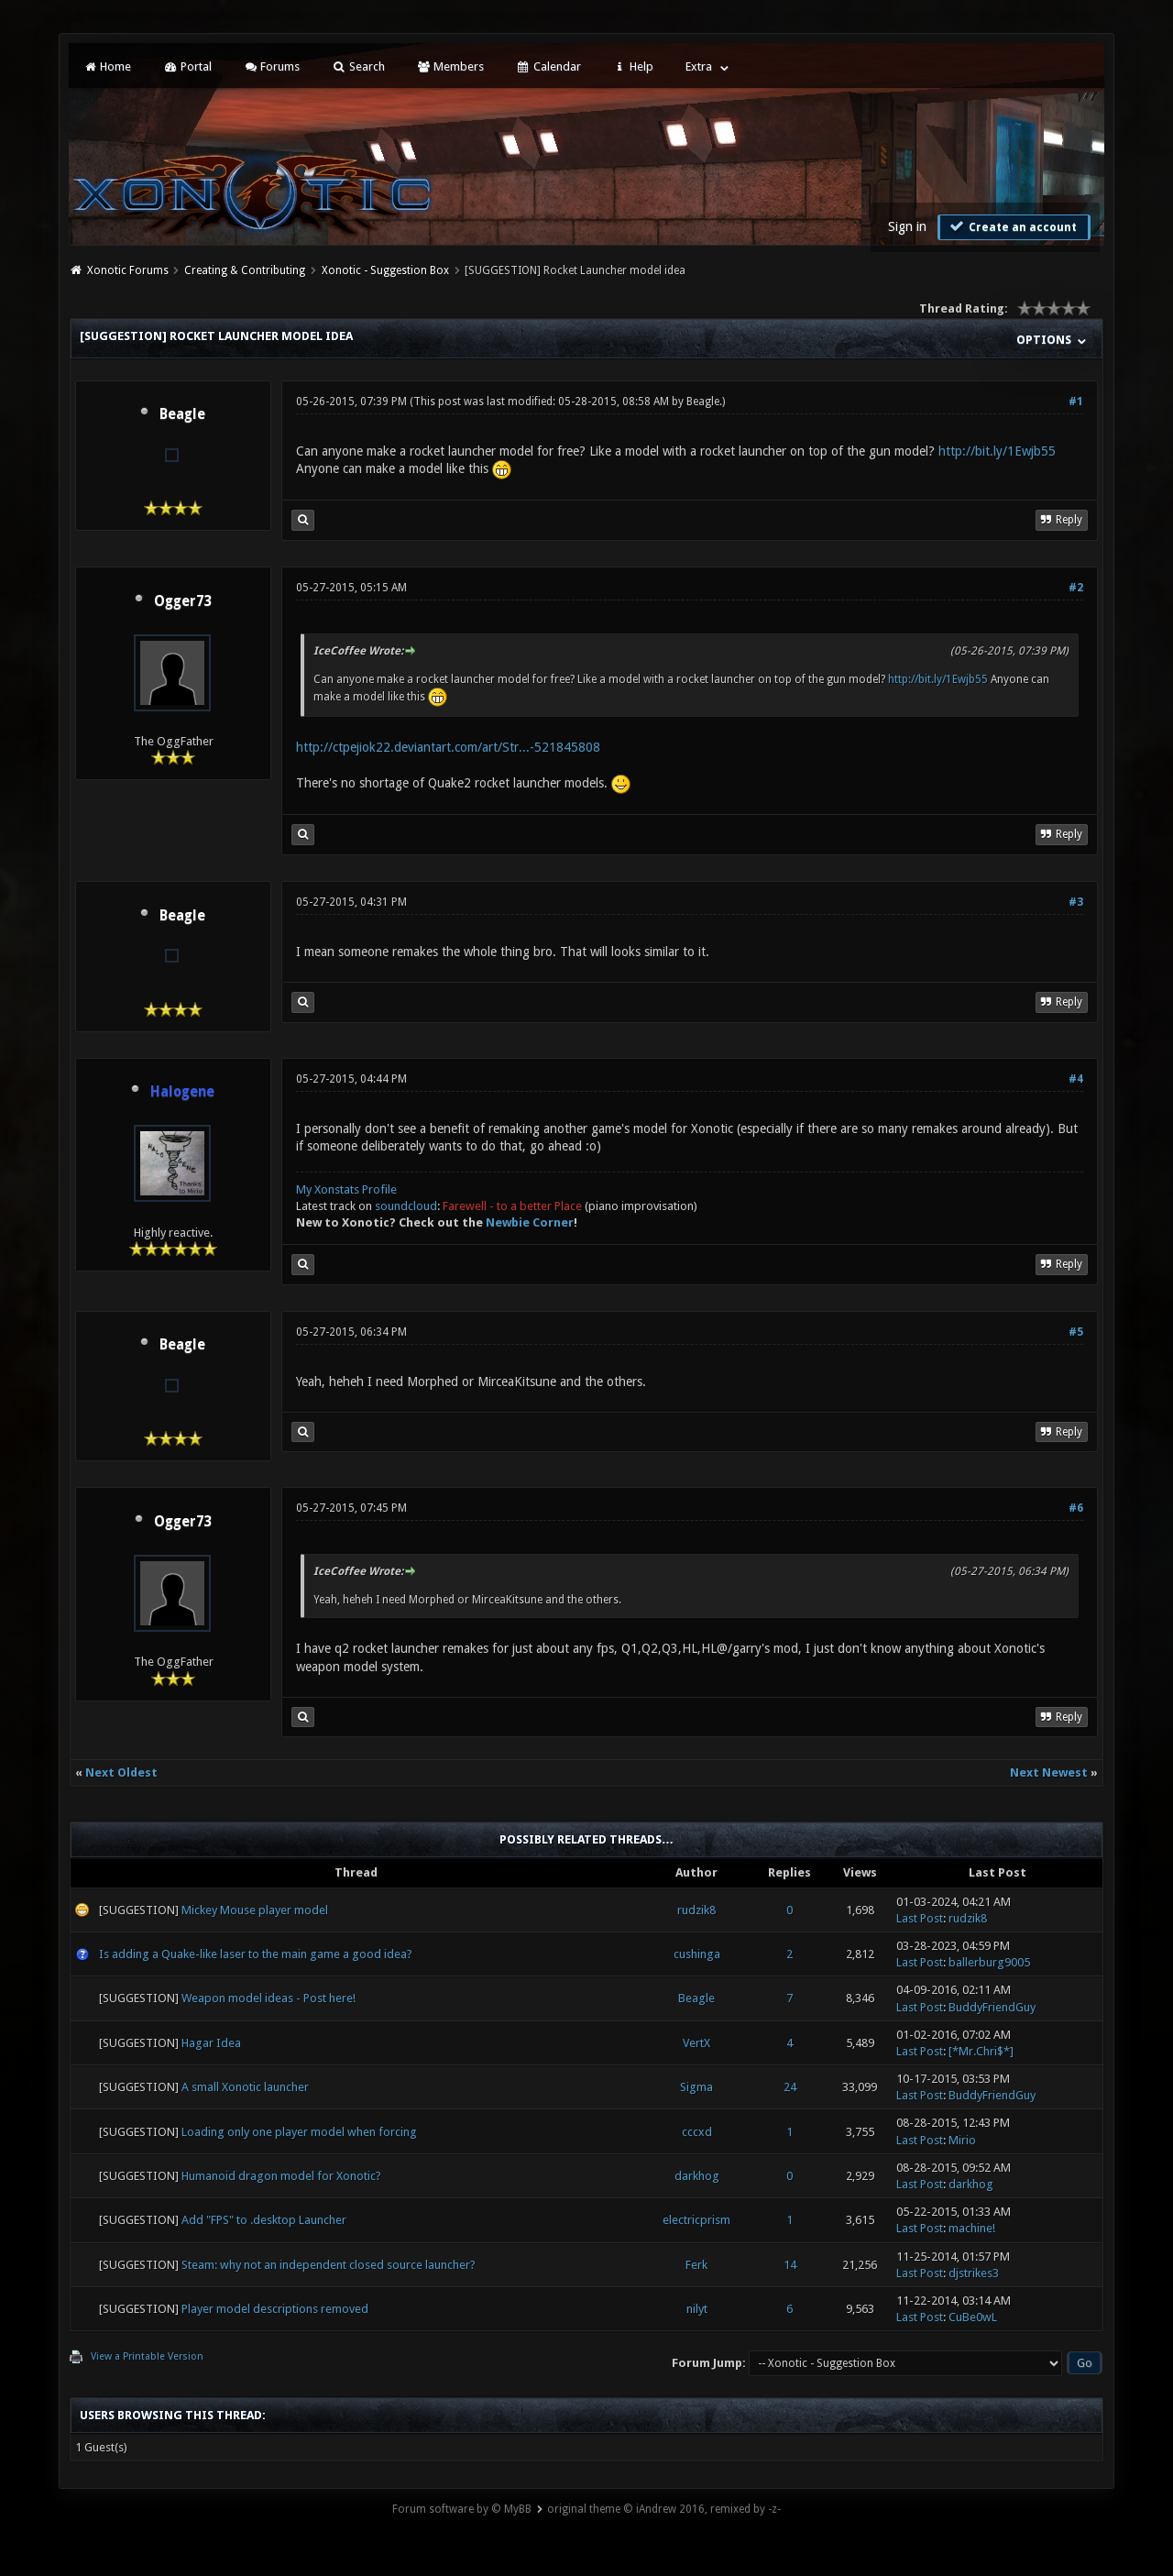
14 (790, 2265)
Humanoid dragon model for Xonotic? (281, 2176)
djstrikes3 (973, 2273)
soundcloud (406, 1206)
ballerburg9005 (989, 1962)
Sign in (907, 226)
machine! (971, 2228)
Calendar (548, 66)
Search (358, 66)
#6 (1076, 1508)
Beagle (182, 414)
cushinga (697, 1954)
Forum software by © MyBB (462, 2509)
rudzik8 (696, 1910)
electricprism (696, 2220)
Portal (187, 66)
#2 (1076, 587)
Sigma (696, 2087)
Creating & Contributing (244, 270)
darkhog (696, 2176)
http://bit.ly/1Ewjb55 (997, 451)
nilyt (696, 2309)
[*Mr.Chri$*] (981, 2051)
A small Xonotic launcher (245, 2087)
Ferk (696, 2265)
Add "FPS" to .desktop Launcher (263, 2220)
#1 (1076, 401)
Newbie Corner (530, 1222)
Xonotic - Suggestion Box (385, 270)
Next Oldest (121, 1772)
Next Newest (1049, 1772)
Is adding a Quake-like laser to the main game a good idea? (255, 1954)
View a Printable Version (147, 2356)
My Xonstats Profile (346, 1189)
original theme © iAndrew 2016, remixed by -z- (664, 2509)
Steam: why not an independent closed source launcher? (328, 2265)
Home (107, 66)
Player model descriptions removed (274, 2309)
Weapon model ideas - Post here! (268, 1998)
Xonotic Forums (128, 270)
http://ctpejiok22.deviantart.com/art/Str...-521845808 (448, 747)
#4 (1076, 1079)
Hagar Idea (211, 2043)
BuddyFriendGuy (992, 2007)
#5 (1076, 1332)
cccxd (697, 2132)
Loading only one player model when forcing (299, 2132)
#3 (1076, 902)
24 (790, 2087)
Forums (272, 66)
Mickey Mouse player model (254, 1910)
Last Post (919, 1918)
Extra (698, 66)
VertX (696, 2043)
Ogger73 (182, 601)
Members (450, 66)
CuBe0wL (972, 2317)
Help (633, 66)
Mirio (962, 2140)
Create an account (1012, 226)
